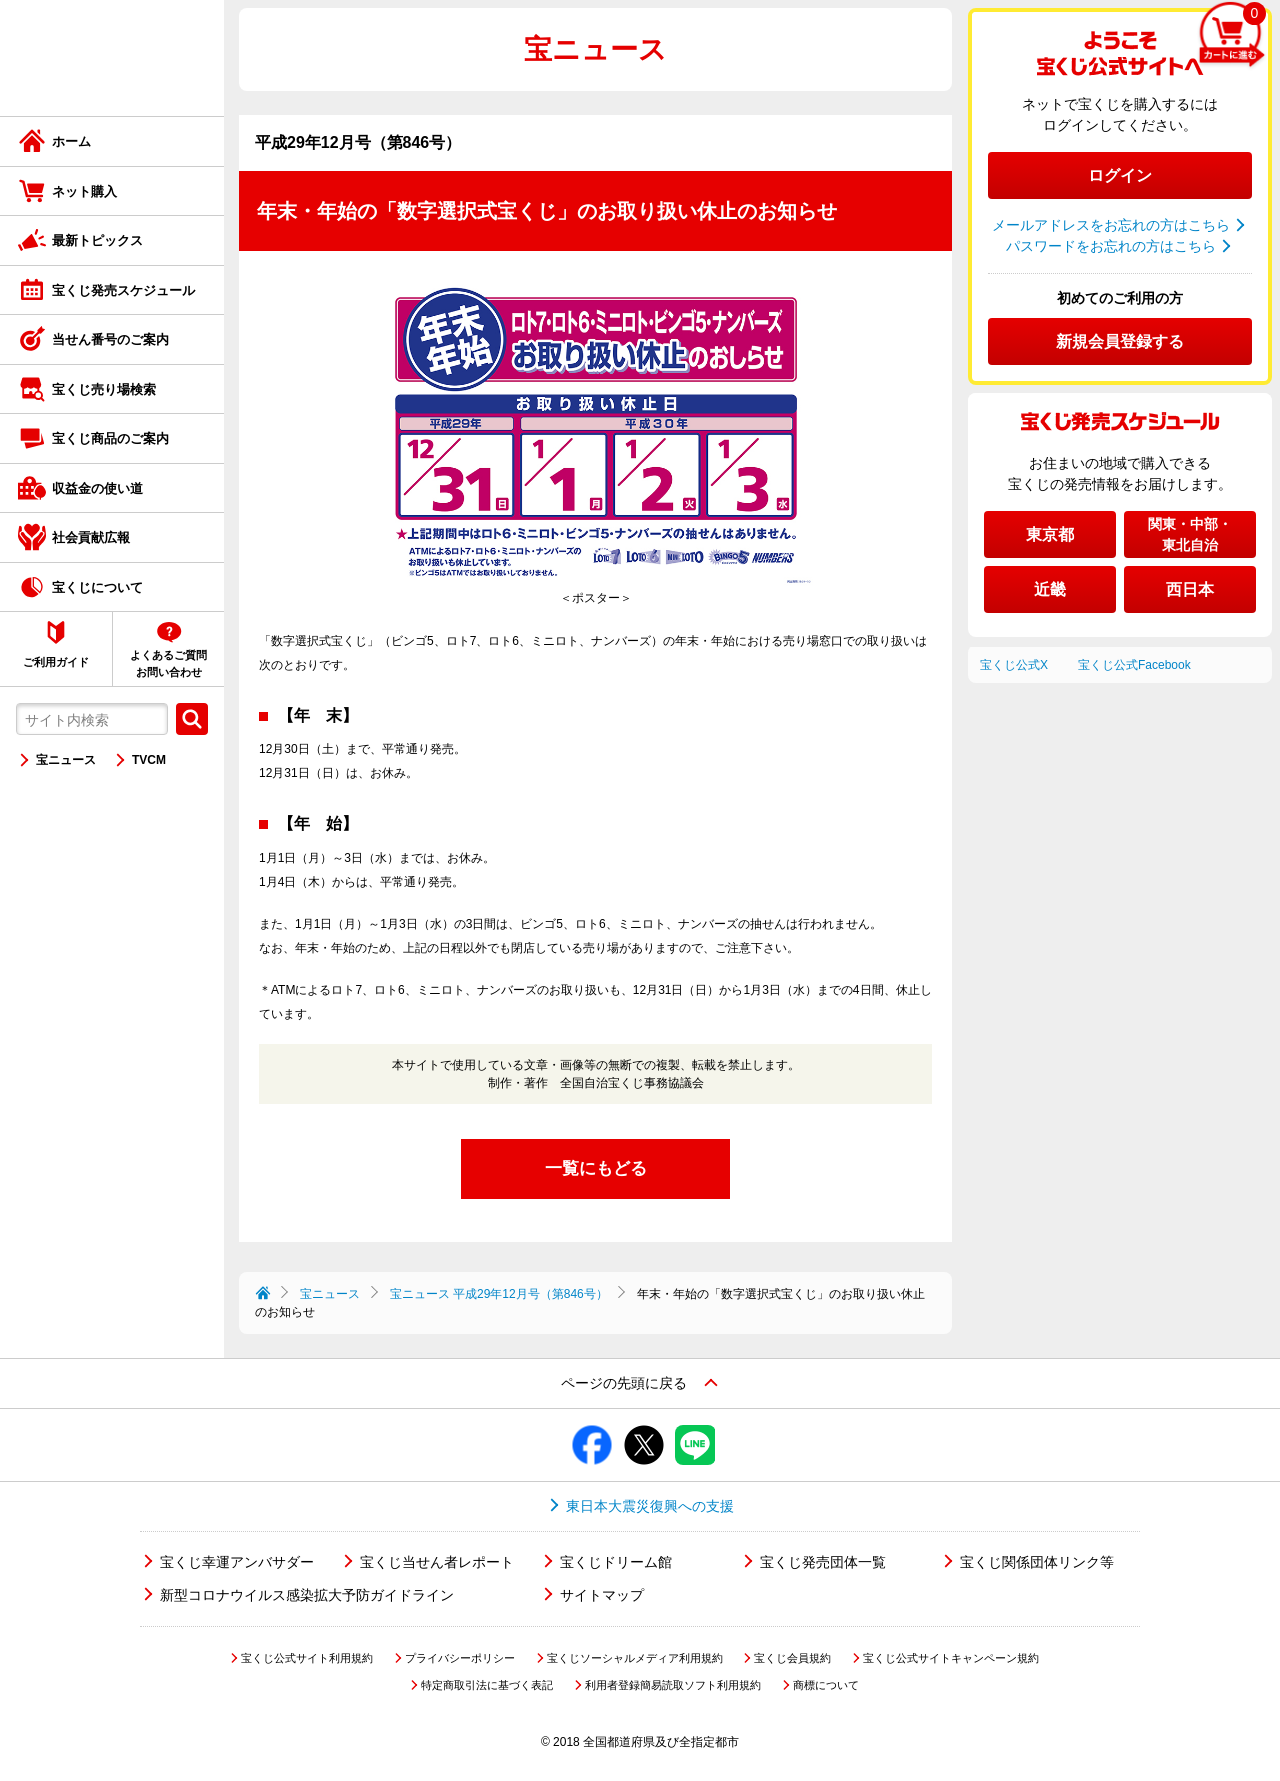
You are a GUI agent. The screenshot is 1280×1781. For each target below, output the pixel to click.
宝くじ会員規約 (792, 1658)
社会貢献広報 (91, 537)
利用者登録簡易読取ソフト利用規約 (673, 1685)
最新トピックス (97, 240)
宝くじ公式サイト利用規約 (307, 1658)
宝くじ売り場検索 (104, 389)
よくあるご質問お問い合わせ (168, 663)
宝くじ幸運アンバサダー (237, 1562)
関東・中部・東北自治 (1190, 534)
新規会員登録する (1120, 341)
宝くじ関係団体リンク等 (1037, 1562)
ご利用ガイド (56, 662)
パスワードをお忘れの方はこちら (1111, 246)
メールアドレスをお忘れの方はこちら (1111, 225)
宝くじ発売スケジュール (123, 290)
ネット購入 (84, 191)
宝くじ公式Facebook (1134, 665)
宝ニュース (66, 760)
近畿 (1050, 589)
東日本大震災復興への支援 (650, 1506)
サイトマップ (602, 1595)
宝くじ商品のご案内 (110, 438)
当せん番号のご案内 (110, 339)
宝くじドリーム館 (616, 1562)
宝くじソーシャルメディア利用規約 (635, 1658)
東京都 (1050, 534)
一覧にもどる (596, 1168)
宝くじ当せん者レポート (437, 1562)
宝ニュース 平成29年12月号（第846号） (499, 1294)
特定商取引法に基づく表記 (487, 1685)
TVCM (149, 760)
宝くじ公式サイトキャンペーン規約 (951, 1658)
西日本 (1190, 589)
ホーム (71, 141)
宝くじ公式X (1014, 665)
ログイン (1120, 175)
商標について (826, 1685)
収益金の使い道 (97, 488)
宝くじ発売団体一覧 (823, 1562)
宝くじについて (97, 587)
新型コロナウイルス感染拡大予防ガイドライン (307, 1595)
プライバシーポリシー (460, 1658)
